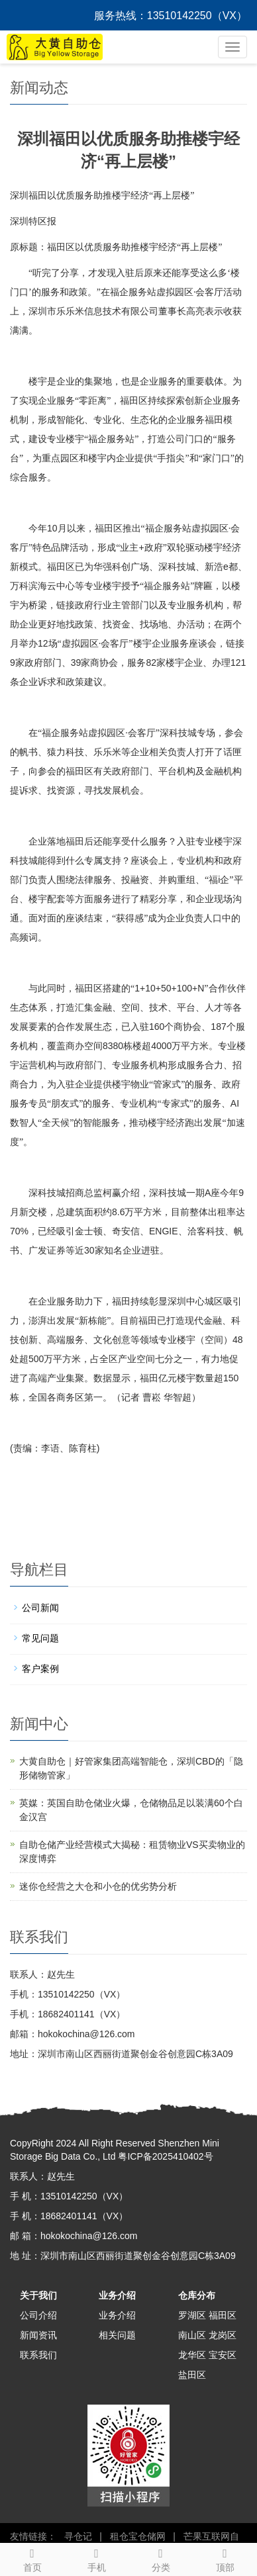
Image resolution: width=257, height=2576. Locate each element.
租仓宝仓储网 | (140, 2536)
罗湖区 (192, 2315)
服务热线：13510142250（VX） (170, 15)
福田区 (222, 2315)
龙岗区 (222, 2335)
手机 (96, 2558)
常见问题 (40, 1638)
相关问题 (117, 2335)
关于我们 (38, 2295)
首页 (32, 2558)
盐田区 (192, 2374)
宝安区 (222, 2355)
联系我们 (38, 2355)
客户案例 (40, 1668)
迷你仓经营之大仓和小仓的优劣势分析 (98, 1886)
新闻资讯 (38, 2335)
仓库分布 (196, 2295)
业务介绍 (117, 2295)
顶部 (225, 2558)
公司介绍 (38, 2315)
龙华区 (192, 2355)
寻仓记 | (80, 2536)
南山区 (192, 2335)
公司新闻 (40, 1607)
